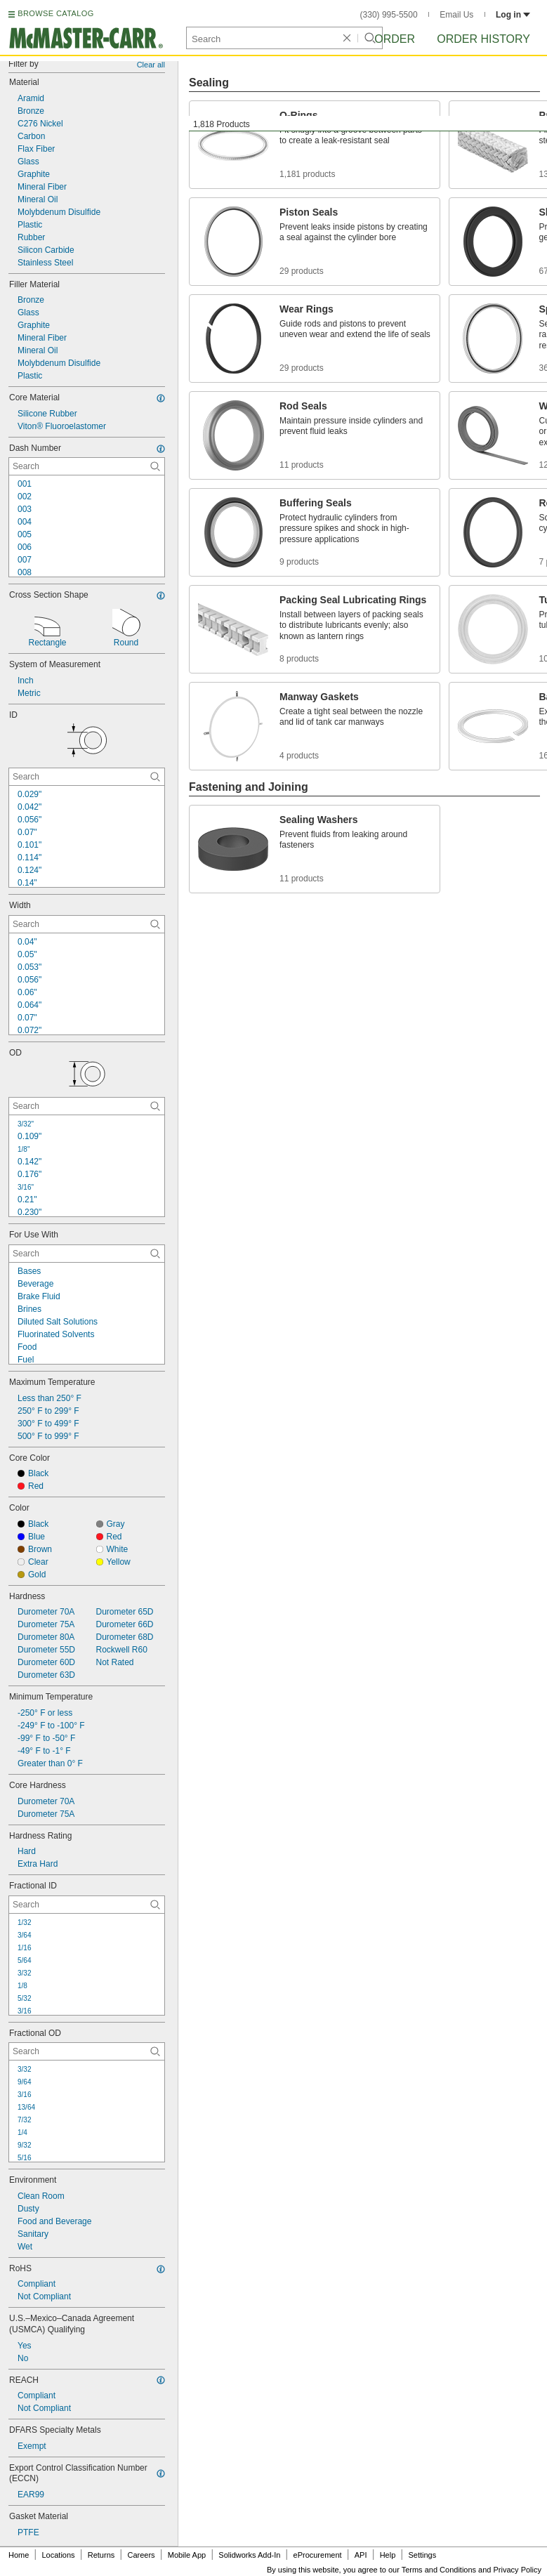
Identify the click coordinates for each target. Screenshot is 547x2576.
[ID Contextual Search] (86, 777)
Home (18, 2555)
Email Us (456, 15)
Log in (513, 15)
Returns (101, 2555)
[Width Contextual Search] (86, 924)
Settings (422, 2555)
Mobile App (187, 2555)
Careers (140, 2555)
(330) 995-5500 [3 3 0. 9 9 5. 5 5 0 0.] (389, 15)
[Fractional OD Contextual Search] (86, 2051)
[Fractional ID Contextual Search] (86, 1904)
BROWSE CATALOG (55, 13)
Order (394, 39)
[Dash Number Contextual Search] (86, 466)
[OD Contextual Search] (86, 1106)
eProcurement (318, 2555)
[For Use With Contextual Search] (86, 1253)
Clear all (151, 64)
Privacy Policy (517, 2569)
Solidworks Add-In (249, 2555)
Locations (58, 2555)
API (361, 2555)
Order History (483, 39)
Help (388, 2555)
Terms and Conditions (439, 2569)
